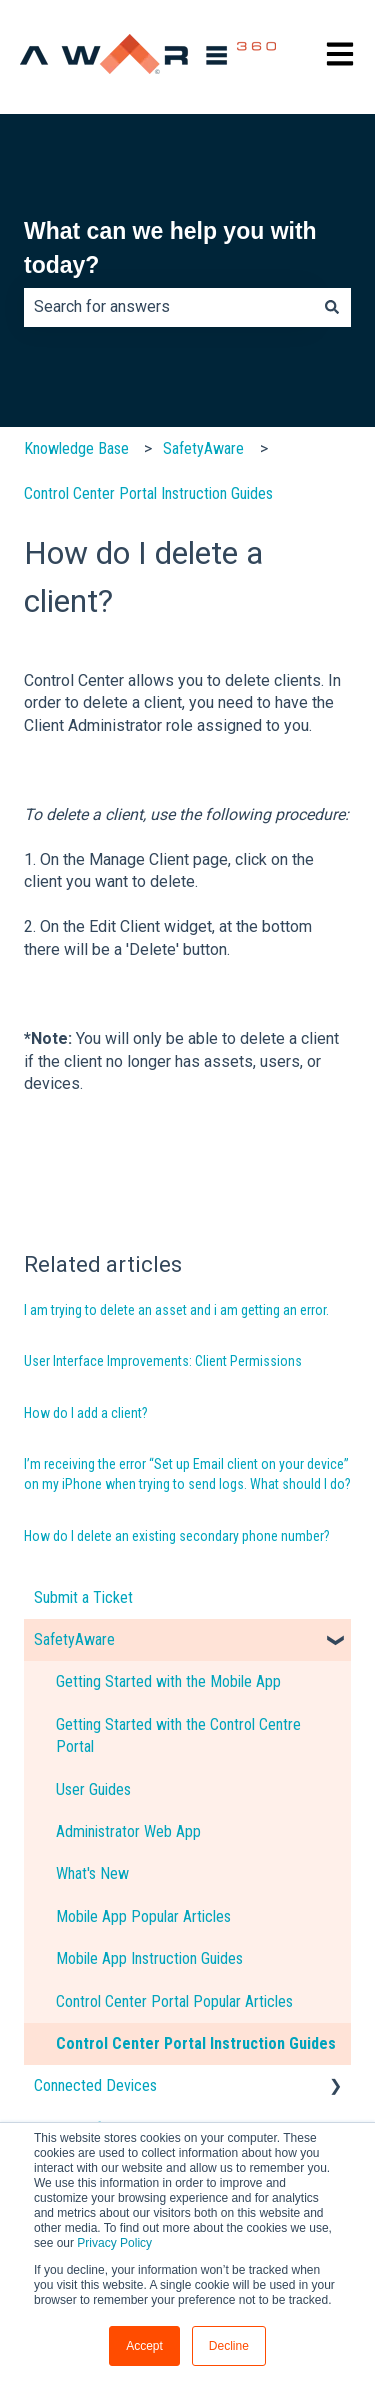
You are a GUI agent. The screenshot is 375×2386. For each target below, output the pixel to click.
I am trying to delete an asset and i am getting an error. (176, 1310)
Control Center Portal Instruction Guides (148, 493)
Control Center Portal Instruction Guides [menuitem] (196, 2043)
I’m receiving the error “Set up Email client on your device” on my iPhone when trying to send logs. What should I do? (187, 1474)
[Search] (332, 307)
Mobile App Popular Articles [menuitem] (143, 1916)
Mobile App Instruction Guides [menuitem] (149, 1958)
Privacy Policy (114, 2243)
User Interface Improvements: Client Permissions (163, 1361)
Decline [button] (229, 2346)
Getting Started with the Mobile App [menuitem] (168, 1681)
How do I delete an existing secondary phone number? (177, 1536)
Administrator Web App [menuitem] (128, 1831)
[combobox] (168, 307)
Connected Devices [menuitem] (95, 2085)
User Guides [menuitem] (93, 1789)
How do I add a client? (86, 1413)
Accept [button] (144, 2346)
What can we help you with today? (170, 248)
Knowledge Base (76, 448)
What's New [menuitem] (92, 1873)
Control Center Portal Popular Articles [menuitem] (174, 2001)
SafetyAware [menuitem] (74, 1639)
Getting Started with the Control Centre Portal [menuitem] (178, 1735)
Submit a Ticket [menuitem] (83, 1597)
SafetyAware (203, 448)
